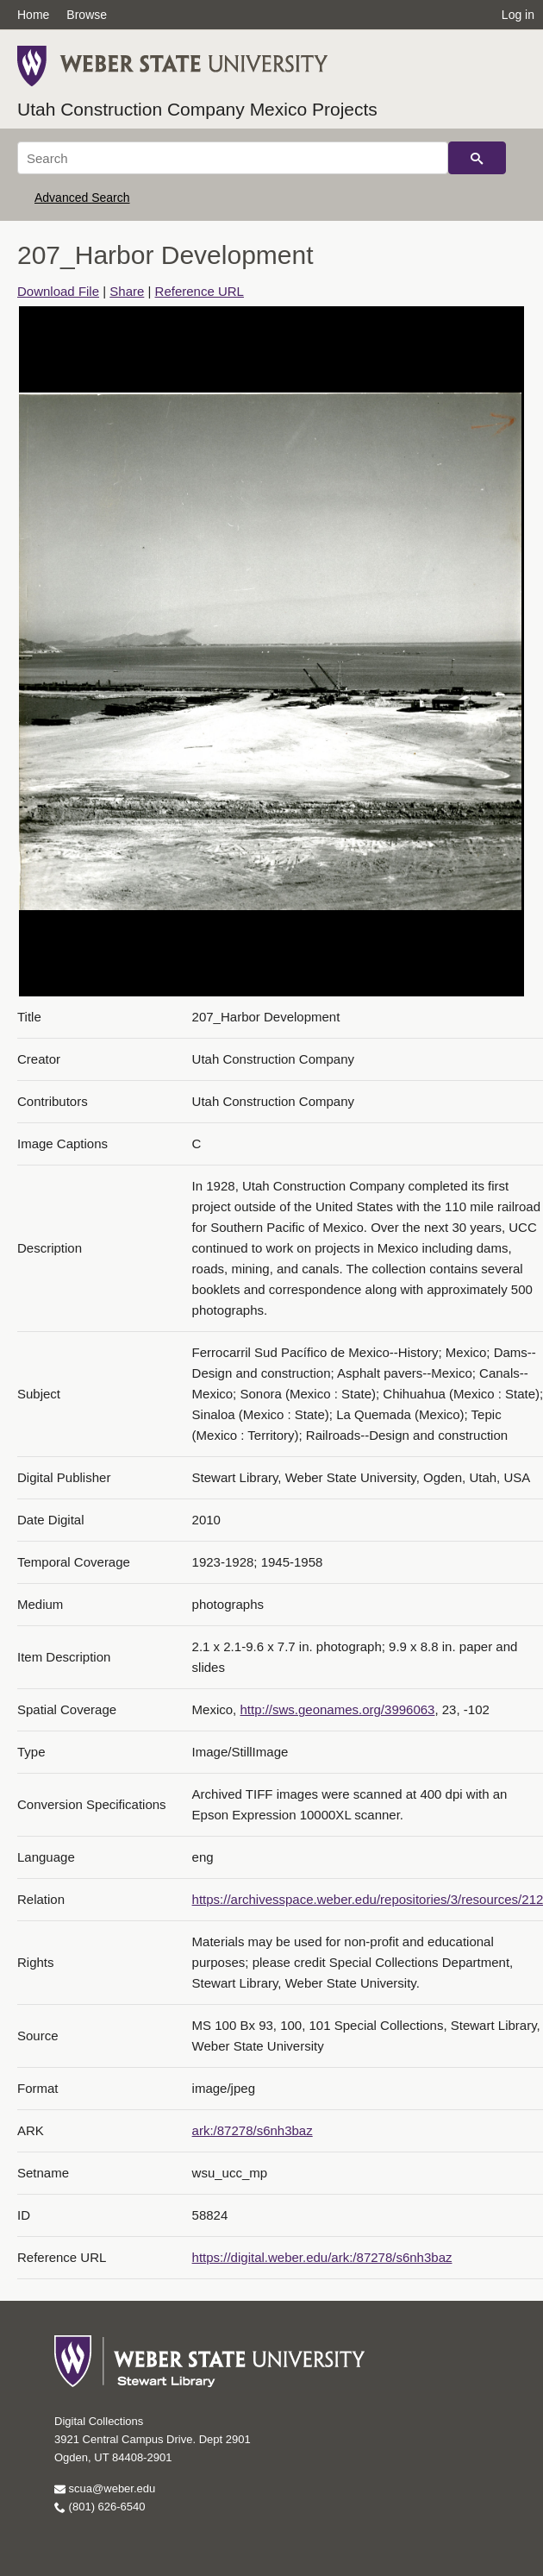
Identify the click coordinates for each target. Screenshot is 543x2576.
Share (126, 291)
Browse (86, 15)
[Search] (232, 157)
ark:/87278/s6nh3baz (252, 2130)
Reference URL (199, 291)
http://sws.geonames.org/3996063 (337, 1709)
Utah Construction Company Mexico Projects (197, 109)
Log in (518, 15)
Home (33, 15)
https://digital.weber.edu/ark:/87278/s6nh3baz (322, 2257)
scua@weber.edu (104, 2488)
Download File (58, 291)
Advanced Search (82, 197)
